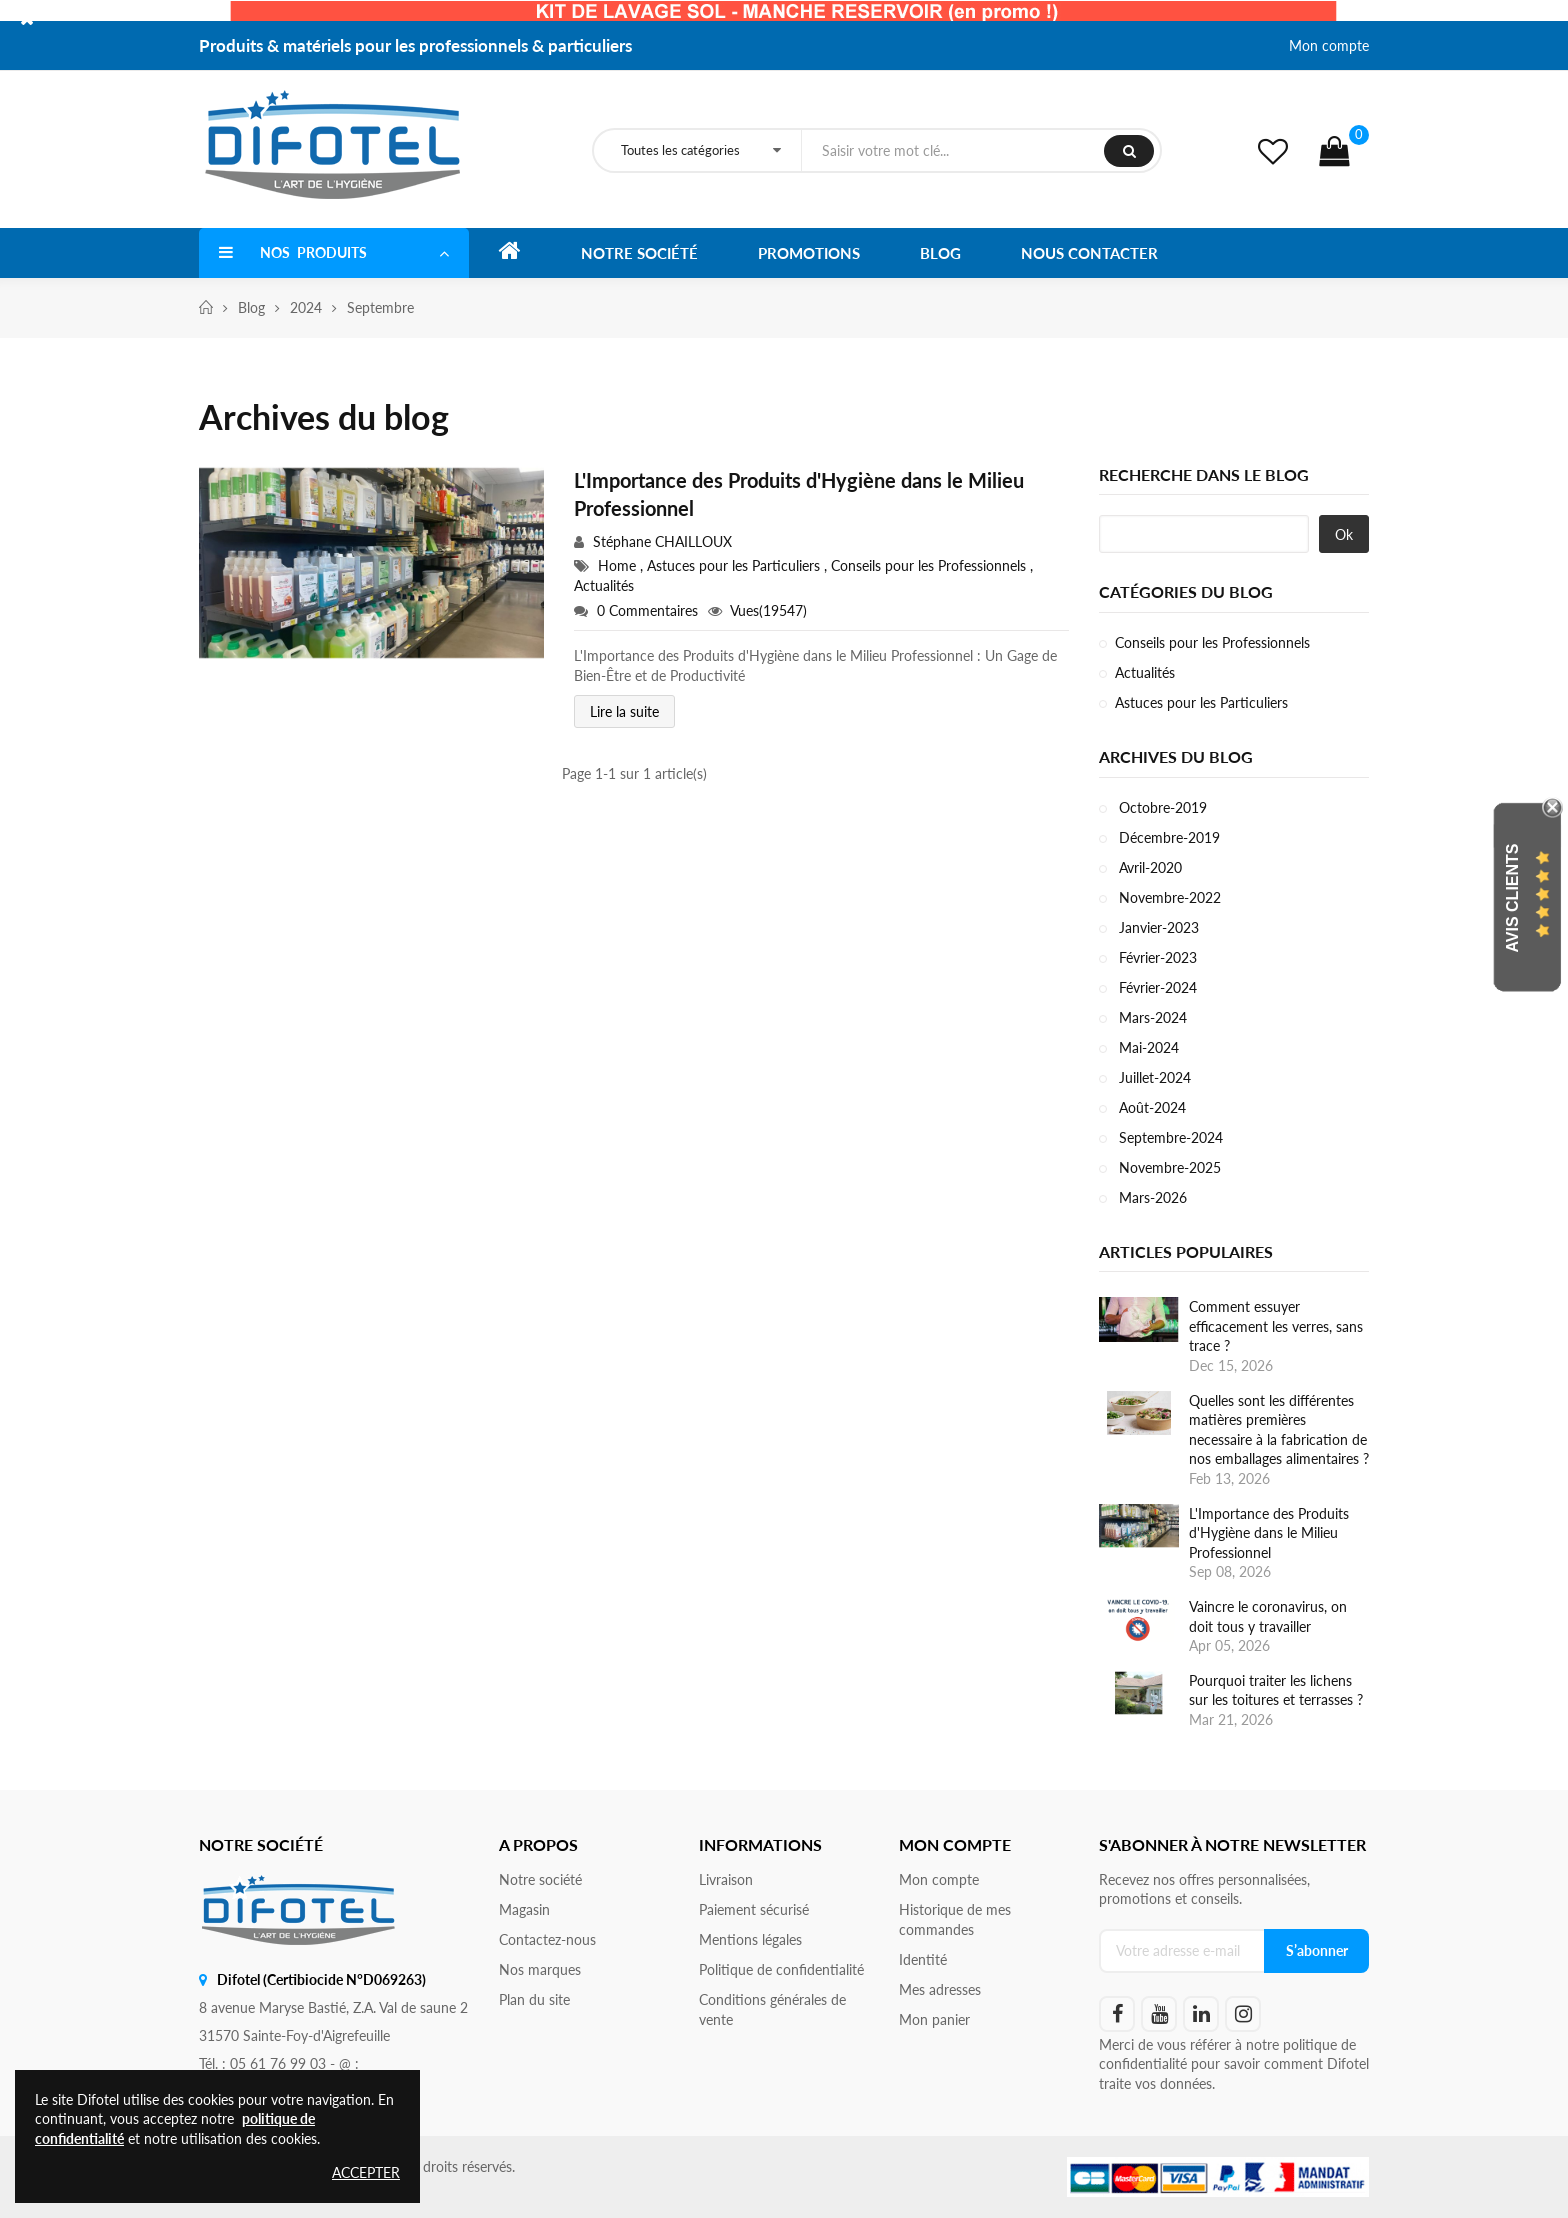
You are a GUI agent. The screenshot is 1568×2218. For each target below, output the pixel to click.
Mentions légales (750, 1939)
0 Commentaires (647, 610)
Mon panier (934, 2019)
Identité (923, 1959)
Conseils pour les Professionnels (930, 565)
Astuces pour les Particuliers (735, 565)
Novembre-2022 (1168, 897)
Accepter (366, 2172)
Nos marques (540, 1969)
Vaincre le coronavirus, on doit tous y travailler (1268, 1616)
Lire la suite (624, 711)
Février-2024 (1156, 987)
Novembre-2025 (1168, 1167)
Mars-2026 (1151, 1197)
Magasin (524, 1909)
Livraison (726, 1879)
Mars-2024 (1151, 1017)
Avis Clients (1512, 898)
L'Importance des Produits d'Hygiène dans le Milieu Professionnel (799, 494)
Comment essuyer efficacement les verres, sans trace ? (1276, 1326)
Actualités (604, 585)
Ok (1344, 534)
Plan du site (534, 1999)
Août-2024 (1150, 1107)
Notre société (540, 1879)
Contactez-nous (547, 1939)
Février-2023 (1156, 957)
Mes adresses (940, 1989)
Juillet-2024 (1153, 1077)
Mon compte (1329, 45)
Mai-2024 (1147, 1047)
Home (619, 565)
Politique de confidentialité (781, 1969)
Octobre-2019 (1161, 807)
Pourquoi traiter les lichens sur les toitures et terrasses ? (1276, 1690)
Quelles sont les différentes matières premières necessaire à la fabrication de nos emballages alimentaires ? (1279, 1430)
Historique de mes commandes (955, 1919)
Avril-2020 (1148, 867)
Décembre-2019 (1167, 837)
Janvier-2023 (1157, 927)
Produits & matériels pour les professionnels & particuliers (415, 45)
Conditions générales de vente (772, 2009)
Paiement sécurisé (754, 1909)
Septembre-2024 (1169, 1137)
